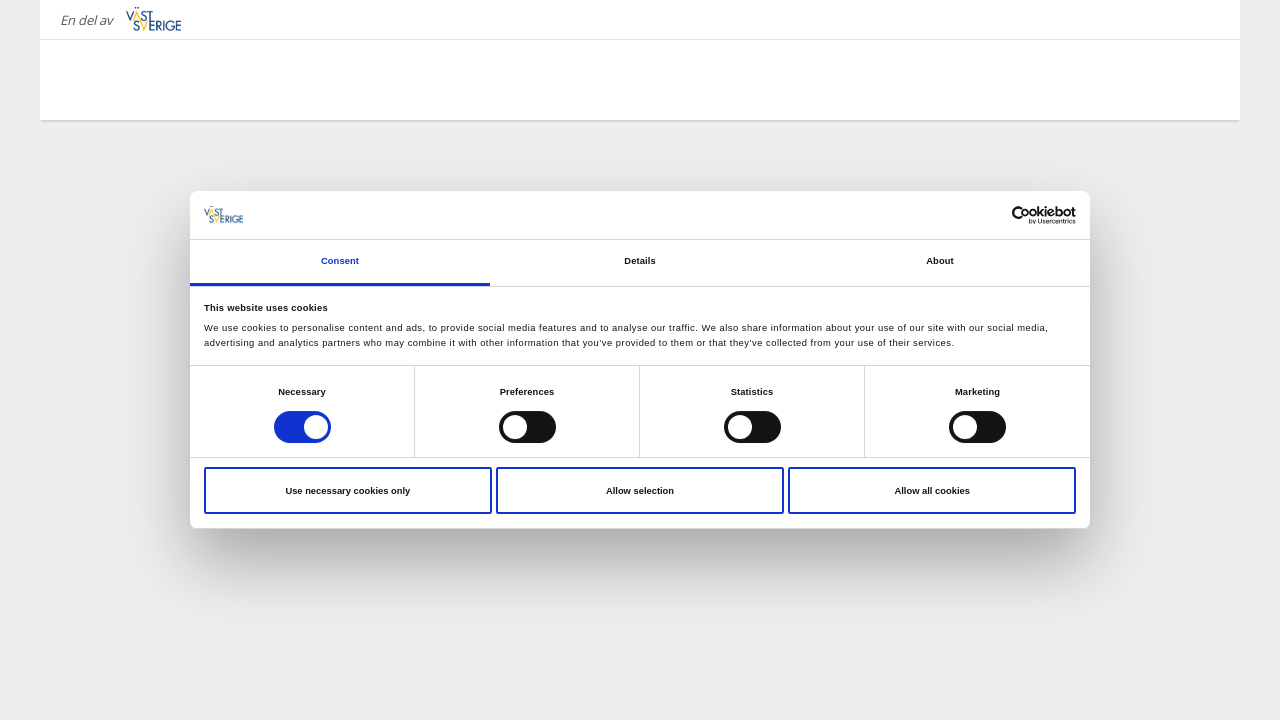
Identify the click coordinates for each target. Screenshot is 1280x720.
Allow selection (640, 491)
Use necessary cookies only (347, 491)
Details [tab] (639, 261)
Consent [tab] (340, 261)
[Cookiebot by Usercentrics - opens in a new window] (988, 215)
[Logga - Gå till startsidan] (140, 80)
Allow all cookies (931, 491)
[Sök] (1194, 79)
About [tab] (940, 261)
